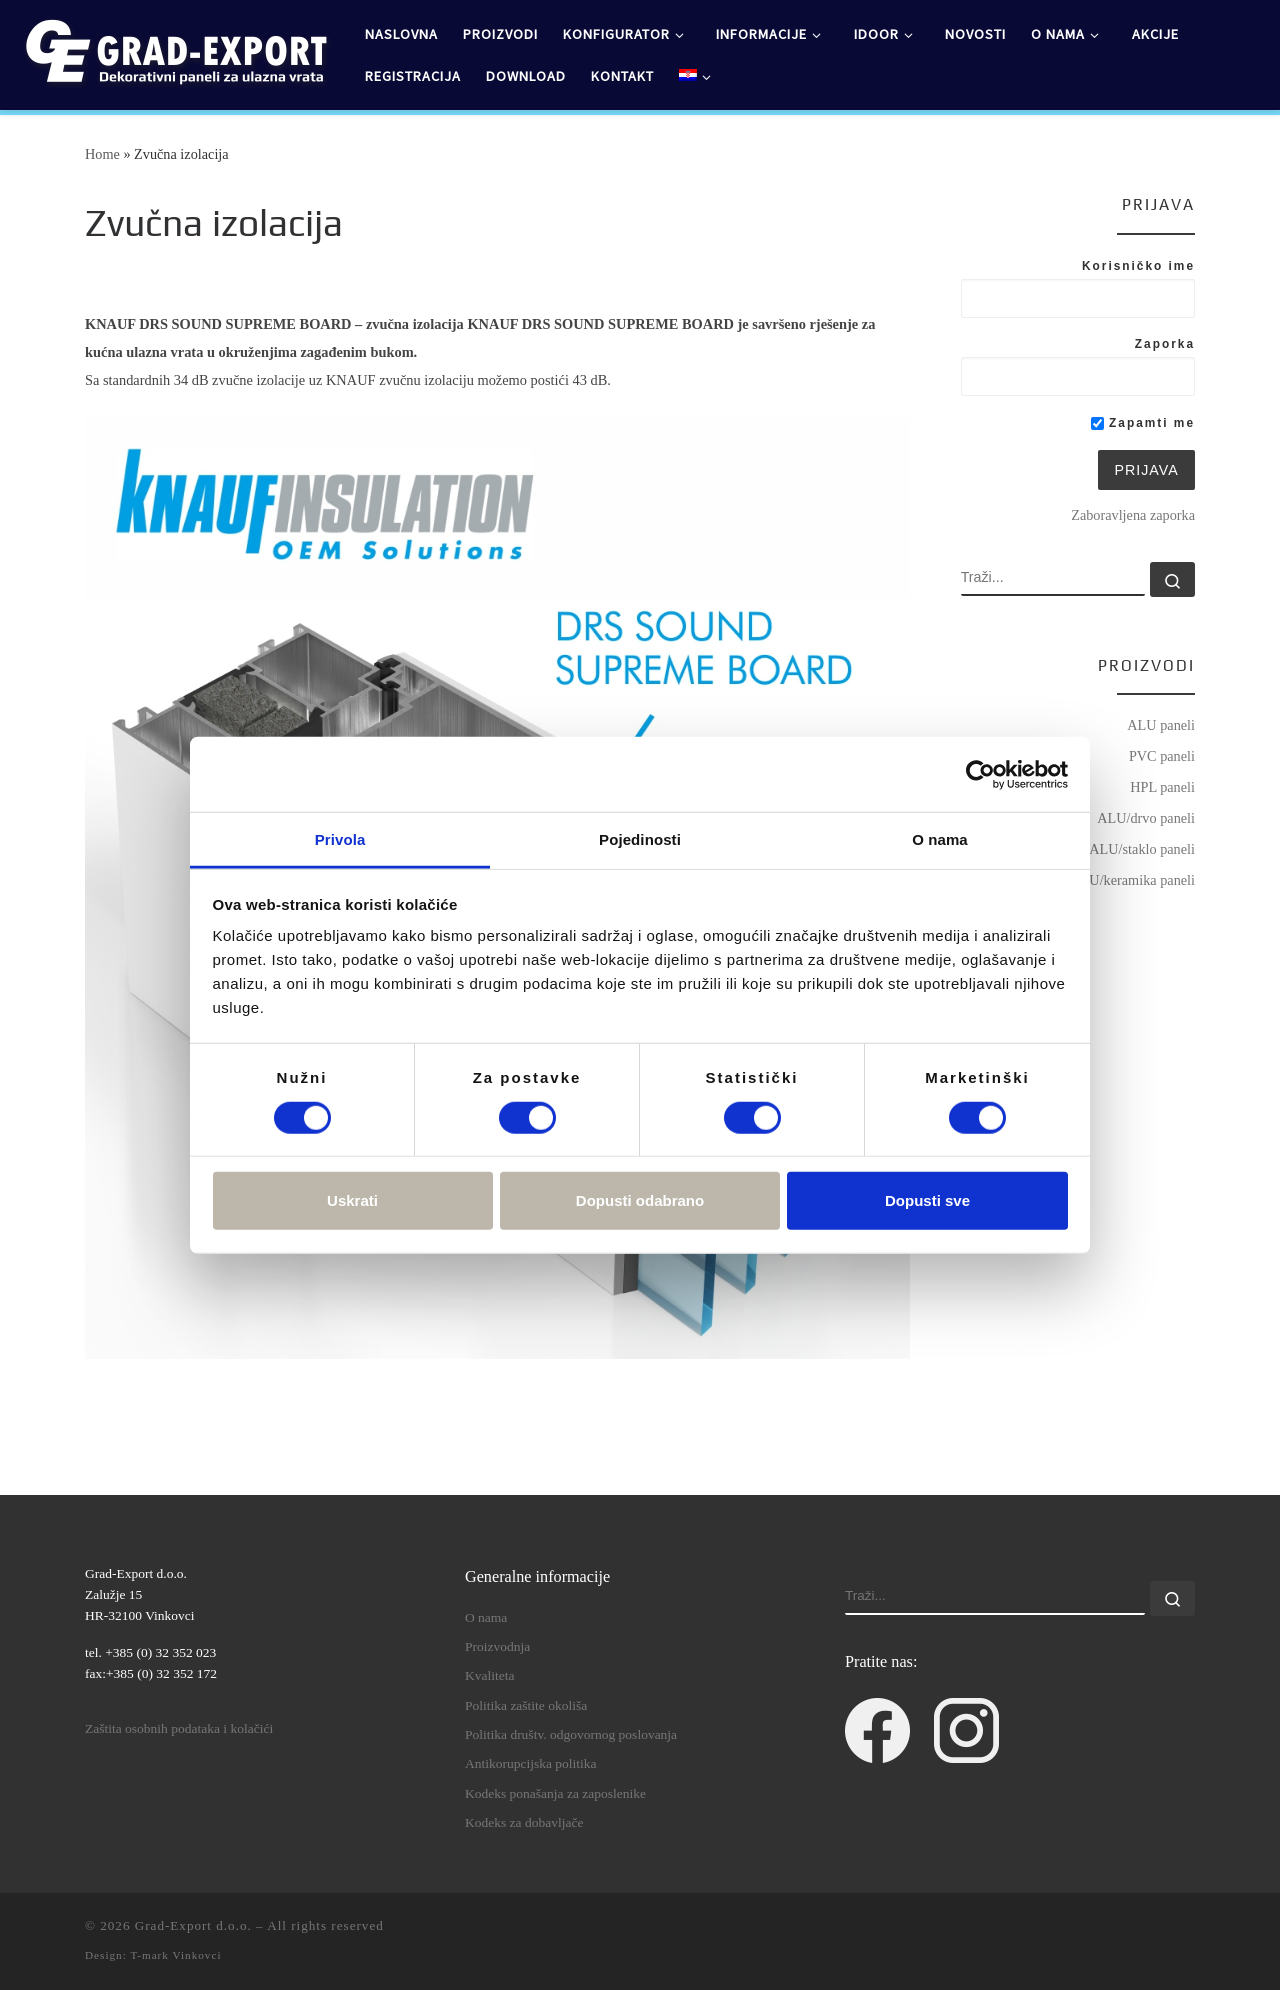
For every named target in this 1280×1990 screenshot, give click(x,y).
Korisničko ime (1138, 266)
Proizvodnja (497, 1646)
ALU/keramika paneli (1132, 880)
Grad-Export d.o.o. (193, 1925)
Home (102, 154)
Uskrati (352, 1200)
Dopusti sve (927, 1200)
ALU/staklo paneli (1142, 849)
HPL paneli (1162, 787)
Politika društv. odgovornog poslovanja (571, 1734)
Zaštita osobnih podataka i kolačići (179, 1728)
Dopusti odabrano (640, 1200)
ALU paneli (1161, 725)
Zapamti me (1143, 423)
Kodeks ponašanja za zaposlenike (555, 1793)
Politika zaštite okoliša (526, 1705)
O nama (486, 1617)
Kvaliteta (489, 1675)
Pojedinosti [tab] (640, 839)
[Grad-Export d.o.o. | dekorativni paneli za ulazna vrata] (175, 51)
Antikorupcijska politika (531, 1763)
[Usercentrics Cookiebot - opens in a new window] (980, 774)
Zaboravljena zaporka (1133, 515)
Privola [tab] (340, 839)
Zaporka (1165, 344)
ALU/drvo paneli (1146, 818)
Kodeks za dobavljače (524, 1822)
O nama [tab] (940, 839)
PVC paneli (1162, 756)
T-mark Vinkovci (175, 1955)
